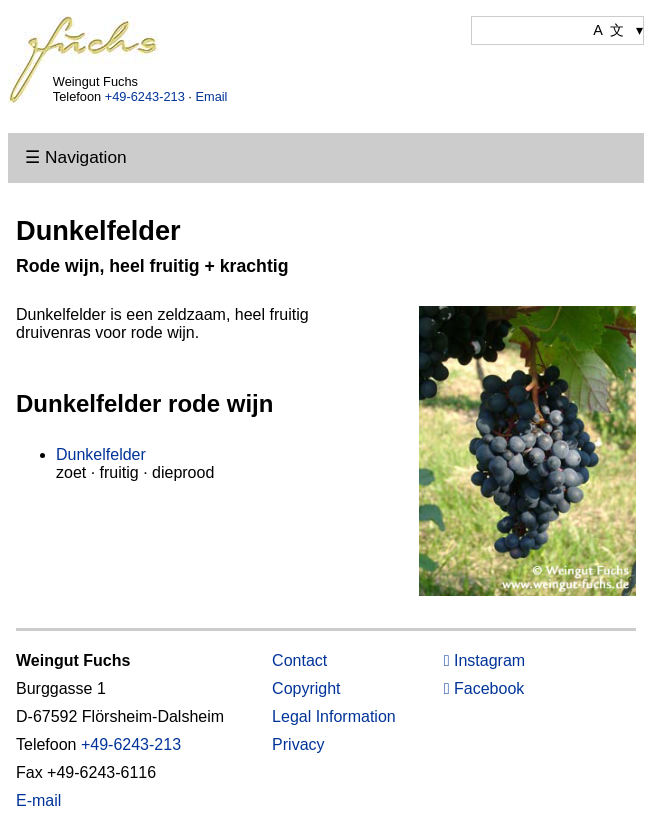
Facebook (484, 688)
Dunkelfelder (101, 454)
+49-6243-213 (145, 96)
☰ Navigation (75, 157)
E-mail (38, 800)
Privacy (298, 744)
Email (211, 96)
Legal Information (334, 716)
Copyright (306, 688)
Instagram (484, 660)
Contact (299, 660)
